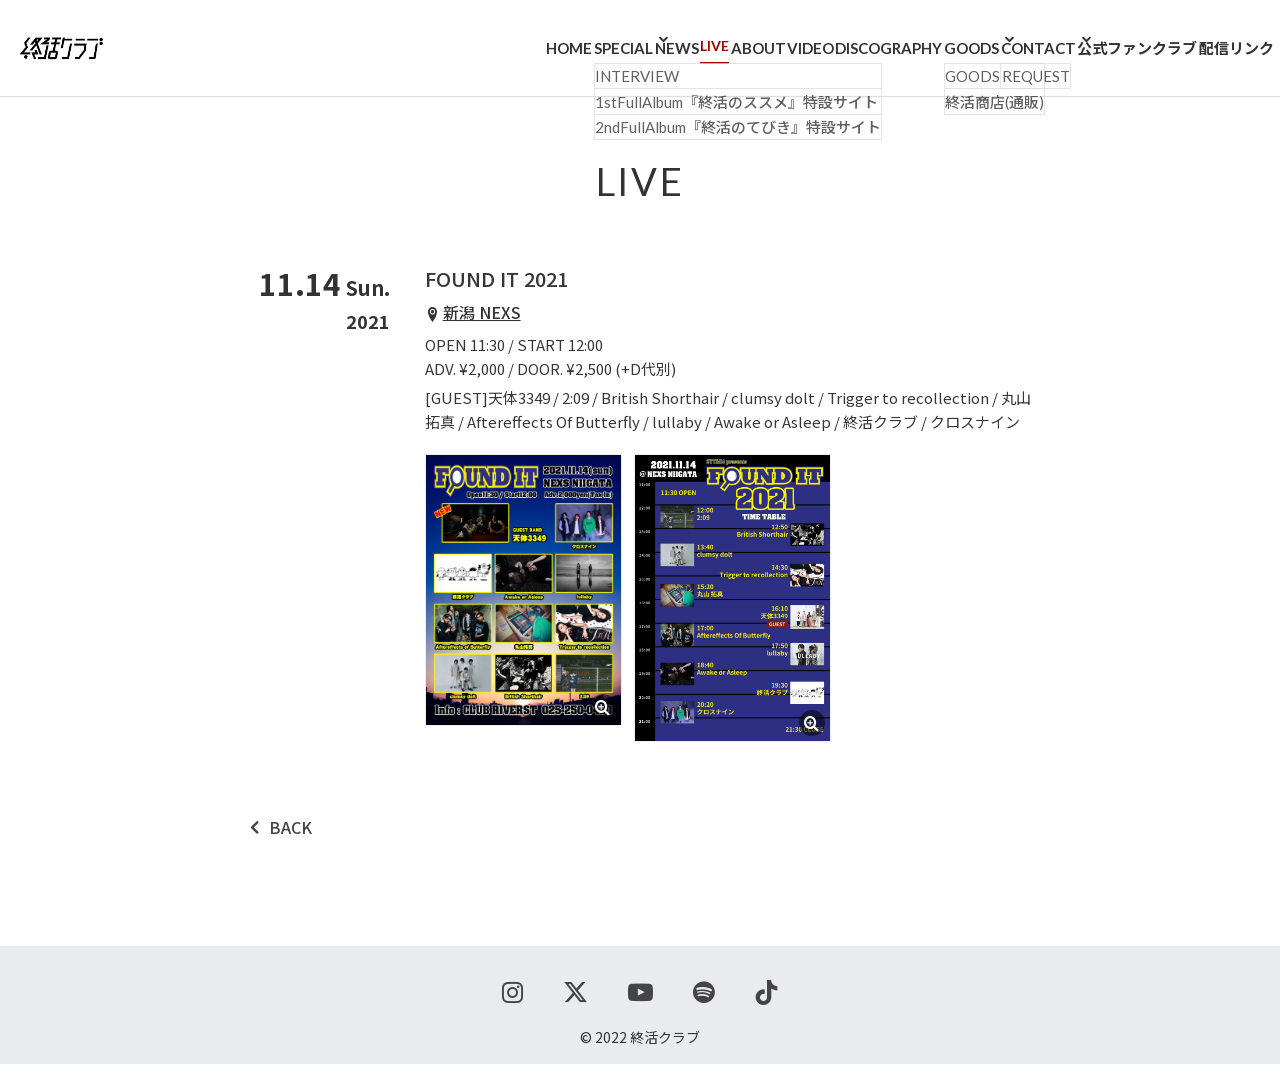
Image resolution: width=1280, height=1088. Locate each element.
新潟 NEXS (482, 336)
